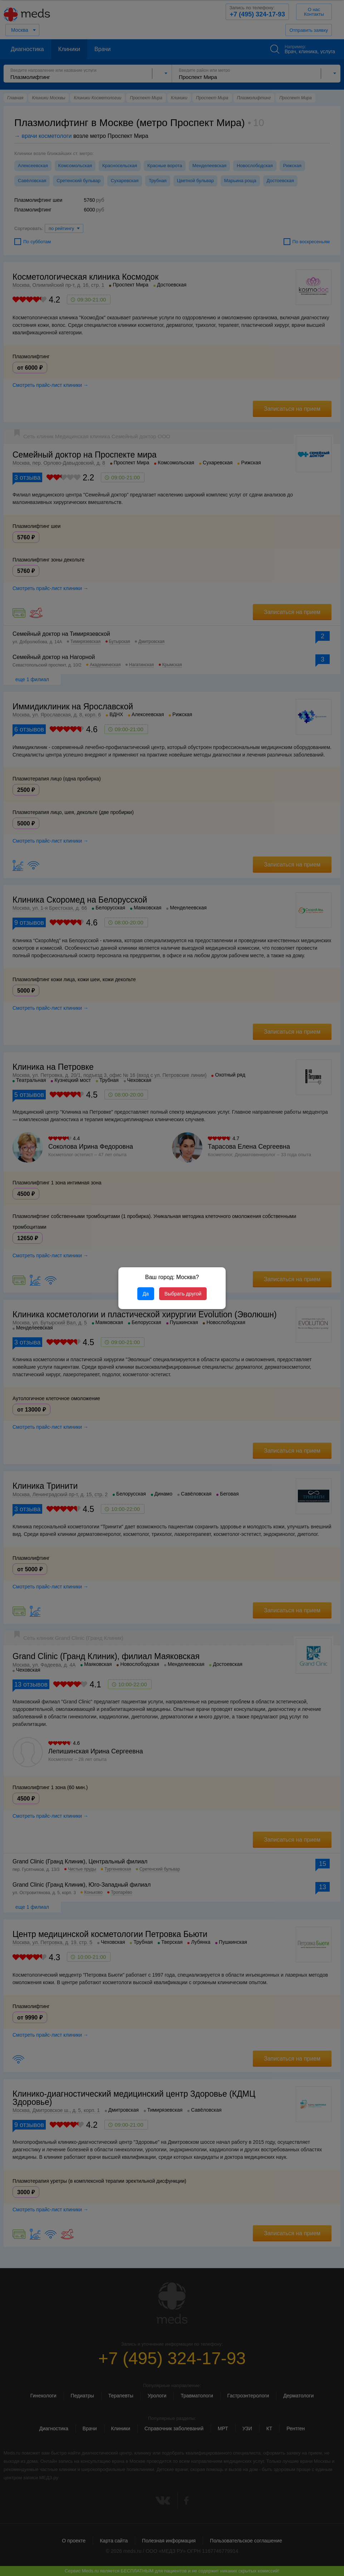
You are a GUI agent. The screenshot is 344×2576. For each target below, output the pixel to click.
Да (146, 1294)
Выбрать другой (182, 1294)
